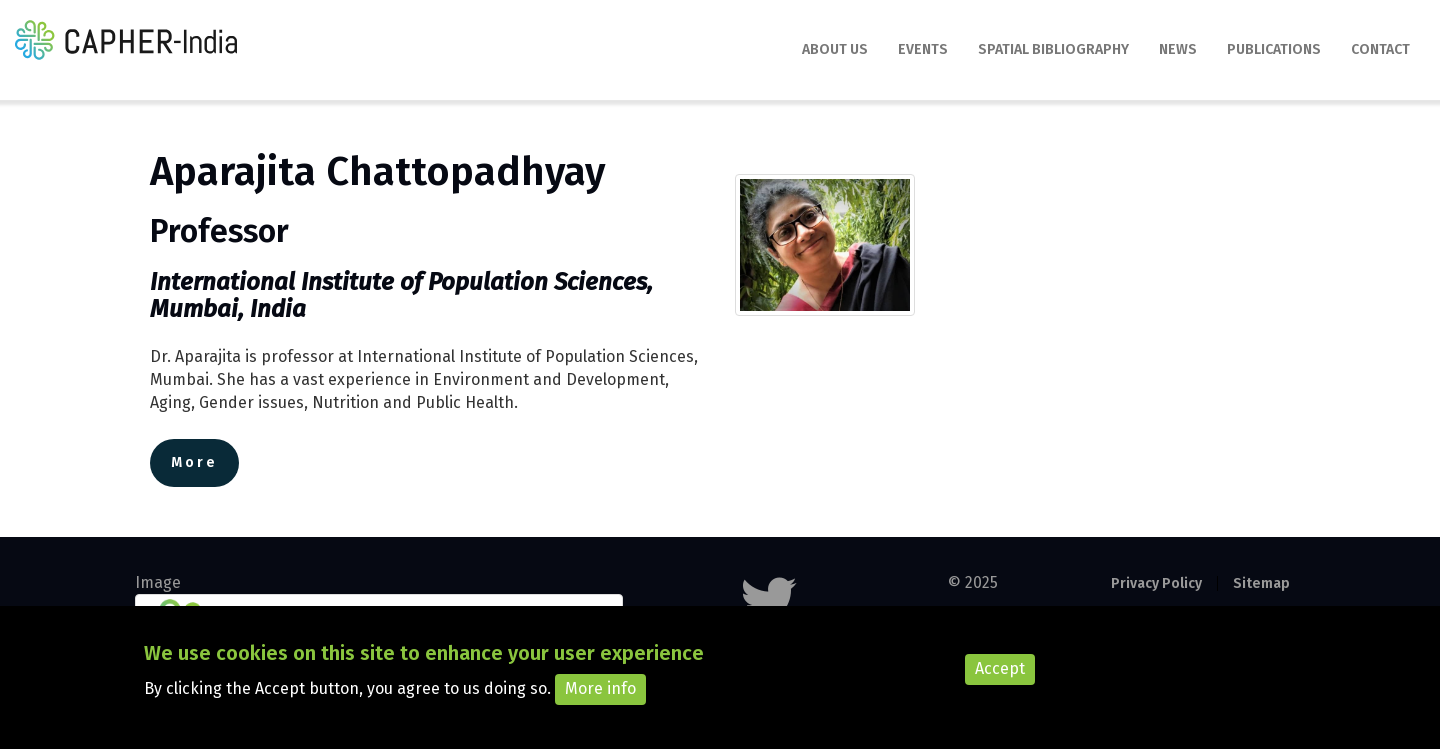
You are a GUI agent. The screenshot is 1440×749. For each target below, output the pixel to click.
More (194, 462)
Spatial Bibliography (1053, 49)
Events (923, 49)
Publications (1274, 49)
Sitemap (1261, 583)
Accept (1000, 678)
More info (600, 698)
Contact (1380, 49)
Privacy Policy (1156, 583)
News (1178, 49)
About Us (835, 49)
